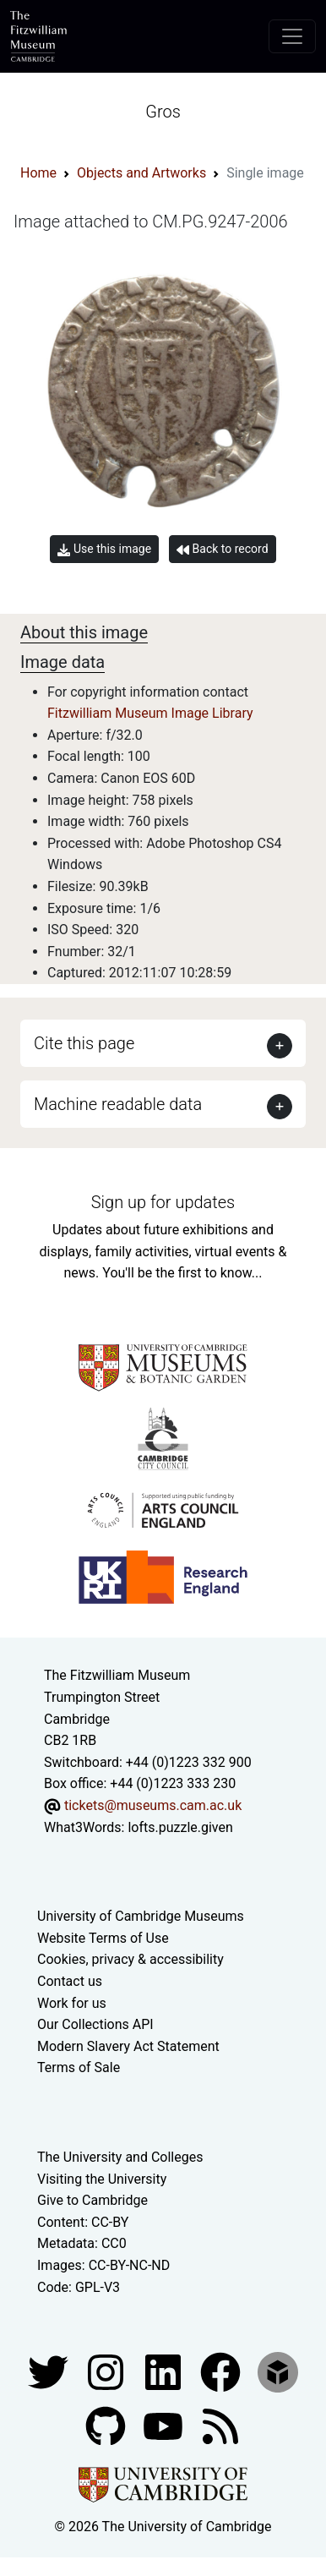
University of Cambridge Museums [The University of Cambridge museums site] (140, 1916)
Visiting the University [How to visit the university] (101, 2179)
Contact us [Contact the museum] (69, 1981)
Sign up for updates (163, 1202)
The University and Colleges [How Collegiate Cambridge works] (120, 2157)
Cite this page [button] (84, 1043)
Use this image (104, 549)
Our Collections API (95, 2024)
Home (38, 173)
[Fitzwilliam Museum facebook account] (164, 2371)
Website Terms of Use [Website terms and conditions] (103, 1938)
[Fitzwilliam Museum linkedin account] (222, 2371)
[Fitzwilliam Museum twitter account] (50, 2371)
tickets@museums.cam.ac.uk (153, 1805)
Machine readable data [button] (118, 1104)
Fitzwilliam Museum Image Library (150, 713)
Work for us (71, 2003)
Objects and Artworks (141, 173)
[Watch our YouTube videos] (164, 2425)
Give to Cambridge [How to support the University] (92, 2200)
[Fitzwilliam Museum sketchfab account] (278, 2371)
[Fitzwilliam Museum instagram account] (107, 2371)
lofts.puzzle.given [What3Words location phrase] (180, 1827)
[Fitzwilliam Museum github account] (107, 2425)
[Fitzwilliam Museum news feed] (220, 2425)
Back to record (222, 549)
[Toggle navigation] (292, 36)
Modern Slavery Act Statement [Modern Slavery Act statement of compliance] (128, 2046)
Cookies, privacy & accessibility (130, 1959)
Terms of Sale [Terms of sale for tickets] (78, 2067)
